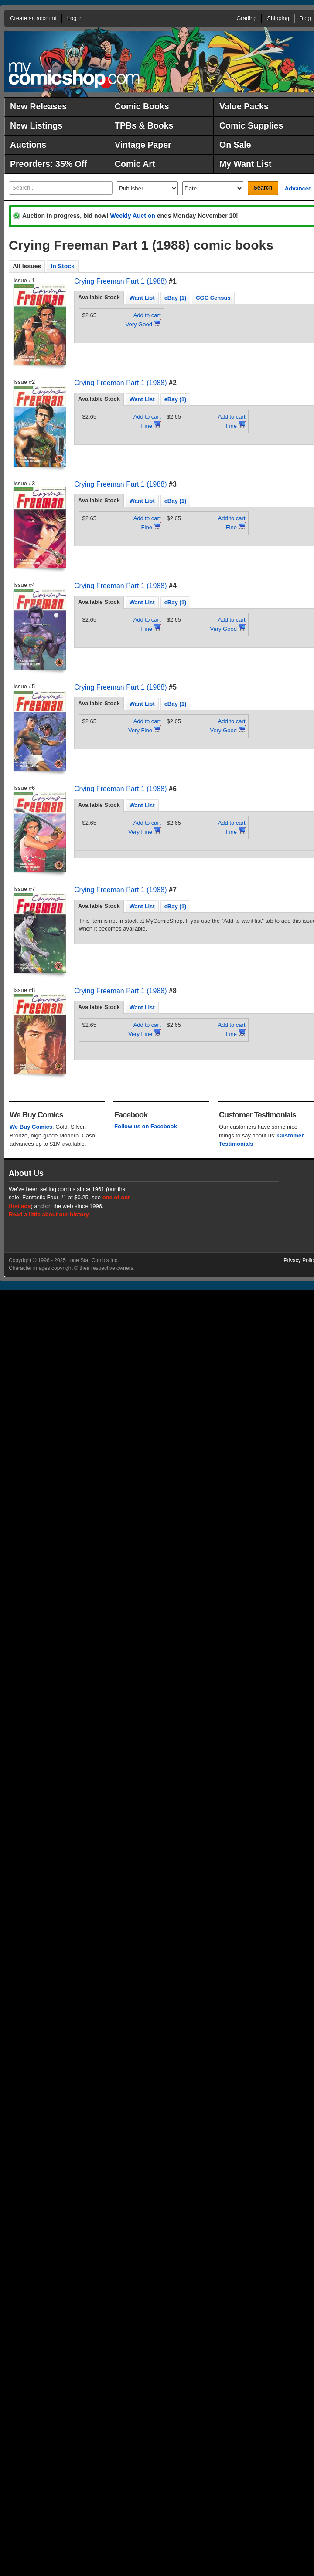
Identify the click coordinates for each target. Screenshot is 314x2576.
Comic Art (135, 164)
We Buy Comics (31, 1127)
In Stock (62, 266)
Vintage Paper (143, 144)
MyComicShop (74, 75)
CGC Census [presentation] (213, 297)
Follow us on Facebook (145, 1126)
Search (262, 187)
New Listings (36, 125)
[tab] (99, 297)
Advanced (298, 188)
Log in (74, 18)
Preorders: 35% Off (48, 164)
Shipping (278, 18)
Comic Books (142, 106)
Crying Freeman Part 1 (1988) (120, 281)
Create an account (33, 18)
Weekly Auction (132, 215)
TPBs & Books (144, 125)
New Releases (38, 106)
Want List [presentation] (142, 297)
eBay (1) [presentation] (175, 297)
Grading (246, 18)
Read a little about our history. (49, 1214)
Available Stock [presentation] (99, 297)
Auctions (28, 144)
